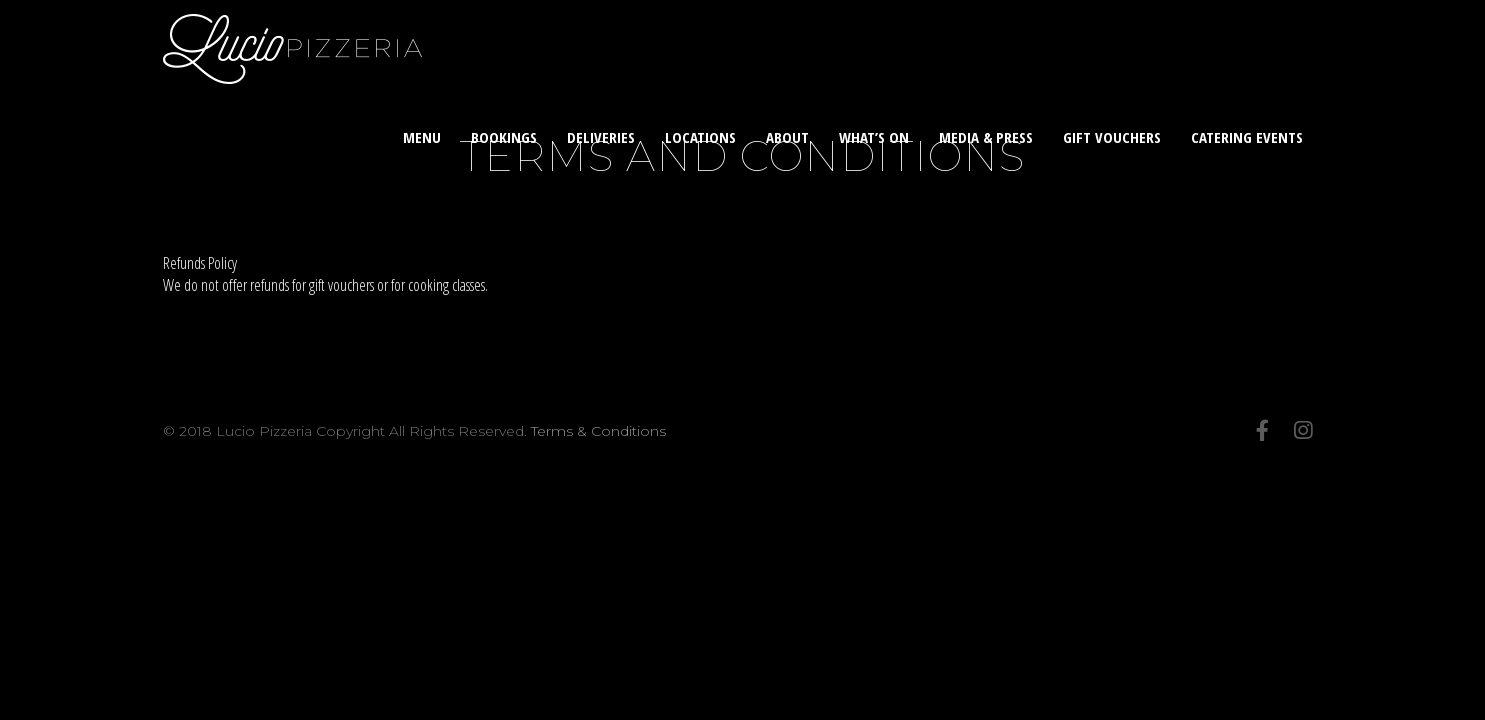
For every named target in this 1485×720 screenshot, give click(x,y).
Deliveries (601, 137)
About (787, 137)
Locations (700, 137)
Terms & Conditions (598, 431)
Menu (422, 137)
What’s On (874, 137)
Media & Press (986, 137)
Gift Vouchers (1112, 137)
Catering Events (1247, 137)
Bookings (504, 137)
